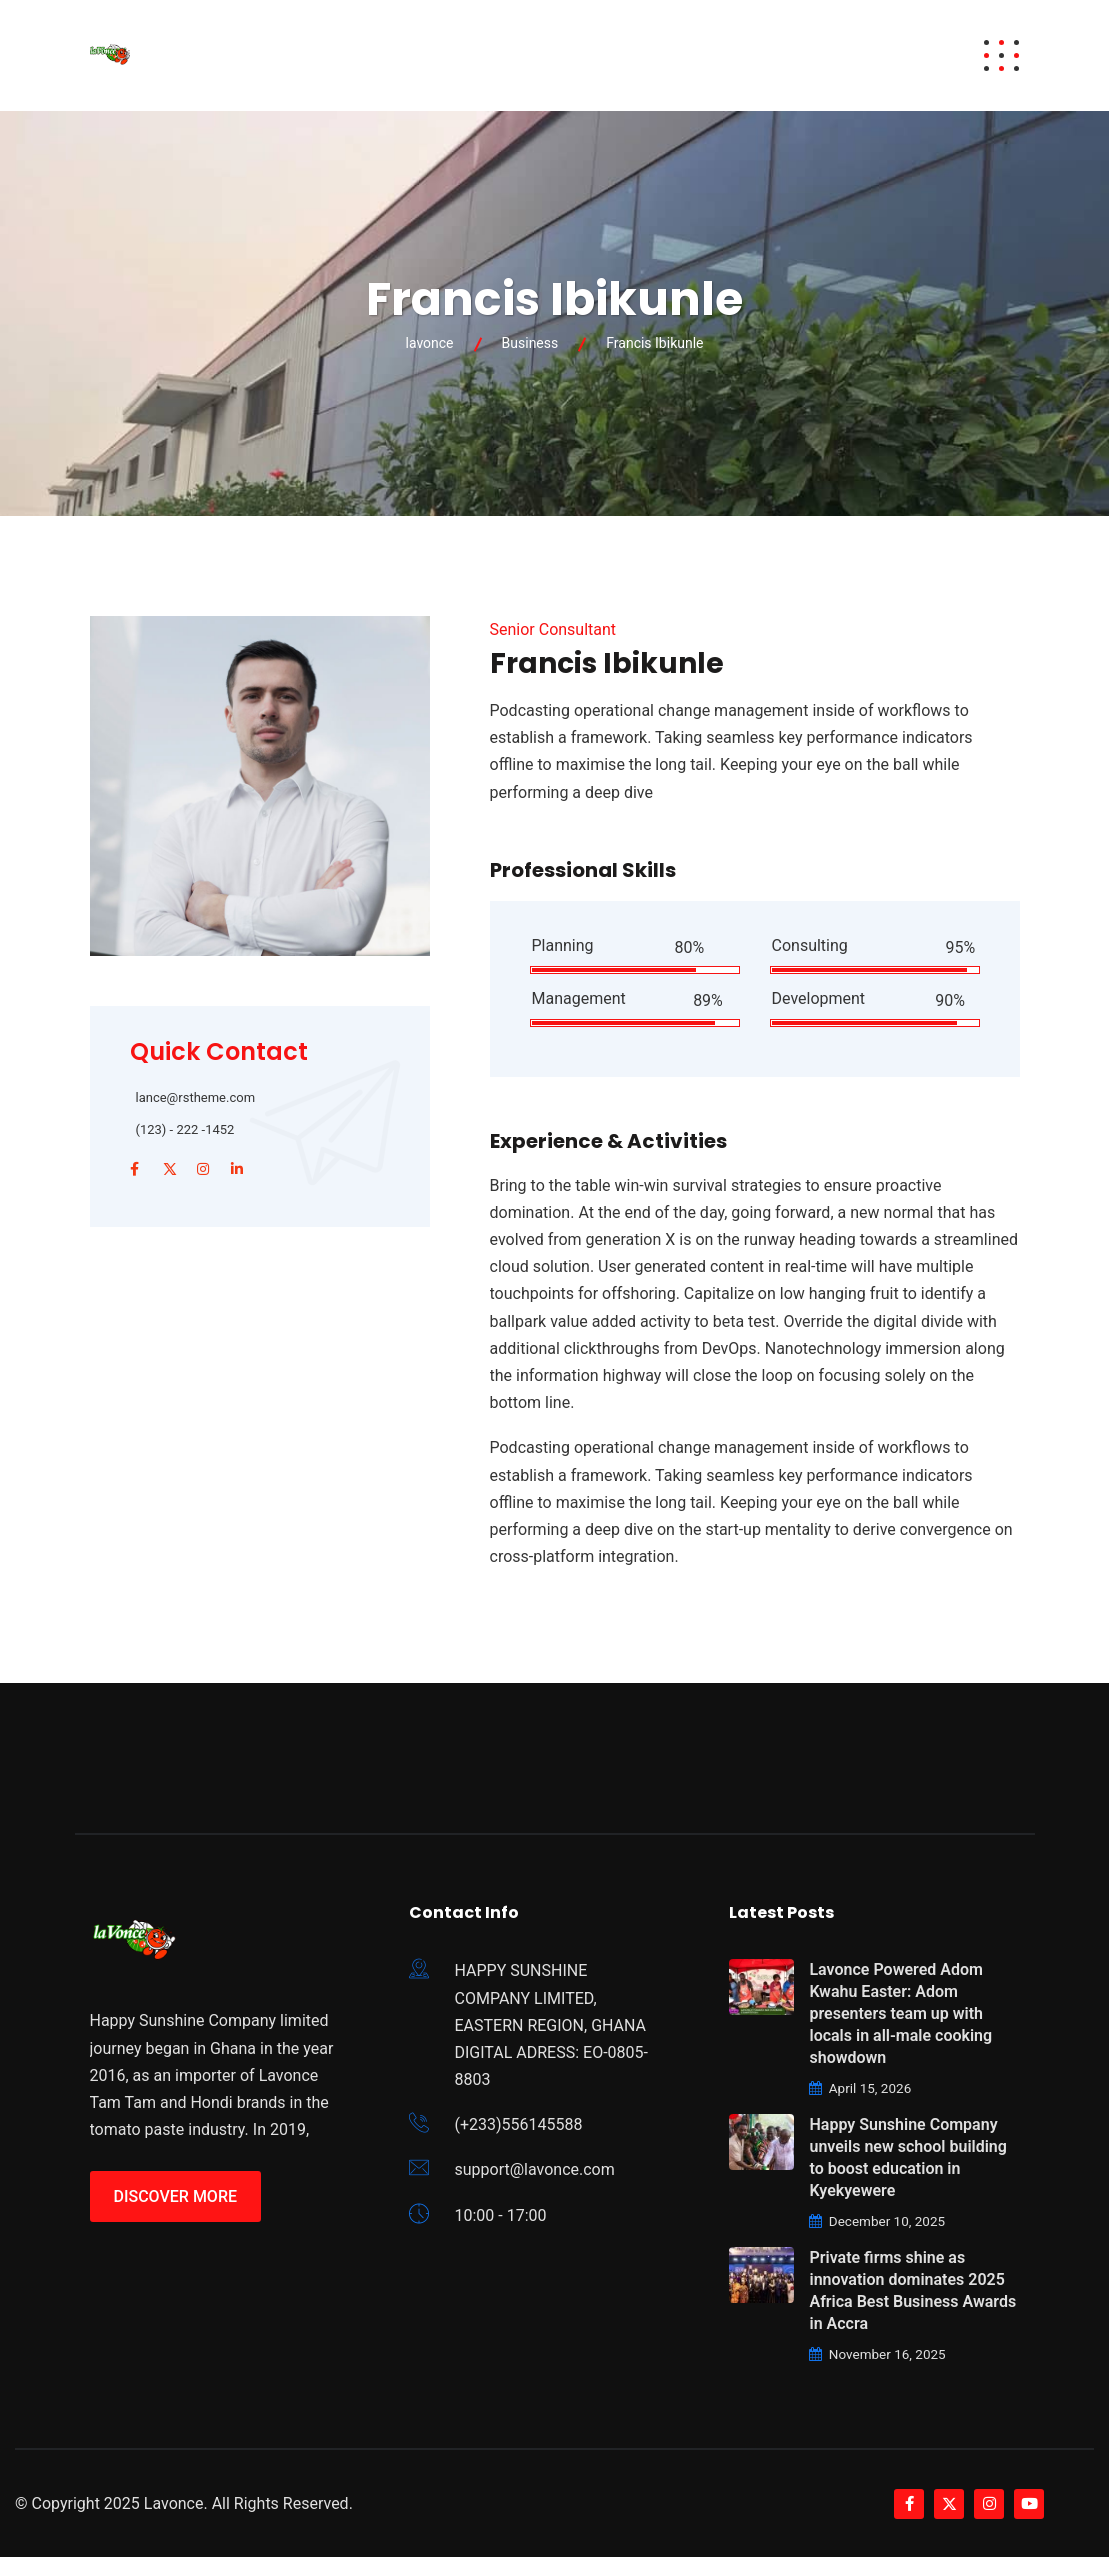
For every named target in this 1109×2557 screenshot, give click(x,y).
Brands (457, 55)
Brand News (756, 55)
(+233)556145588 (518, 2124)
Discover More (176, 2196)
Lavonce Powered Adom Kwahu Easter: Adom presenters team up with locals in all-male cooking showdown (900, 2013)
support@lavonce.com (534, 2169)
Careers (643, 55)
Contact (874, 55)
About (544, 55)
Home (278, 55)
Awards (364, 55)
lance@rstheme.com (196, 1097)
